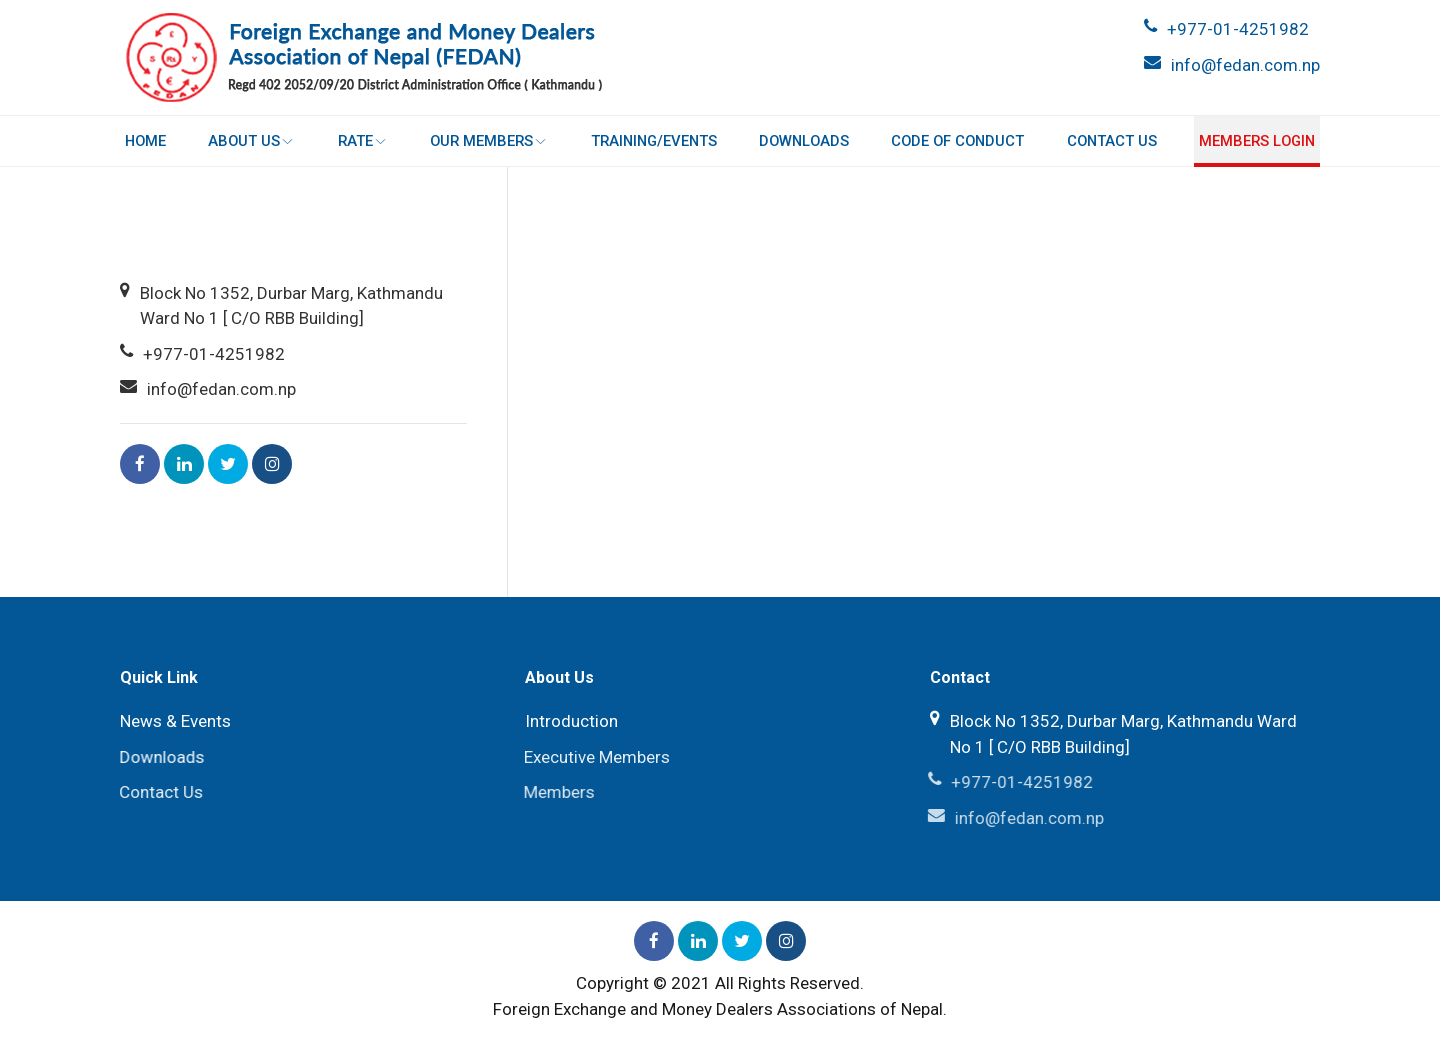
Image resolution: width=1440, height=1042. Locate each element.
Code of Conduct (957, 141)
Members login (1256, 141)
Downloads (804, 141)
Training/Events (653, 141)
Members (556, 792)
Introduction (571, 721)
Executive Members (594, 757)
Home (146, 141)
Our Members (489, 141)
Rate (363, 141)
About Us (252, 141)
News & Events (175, 721)
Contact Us (1111, 141)
